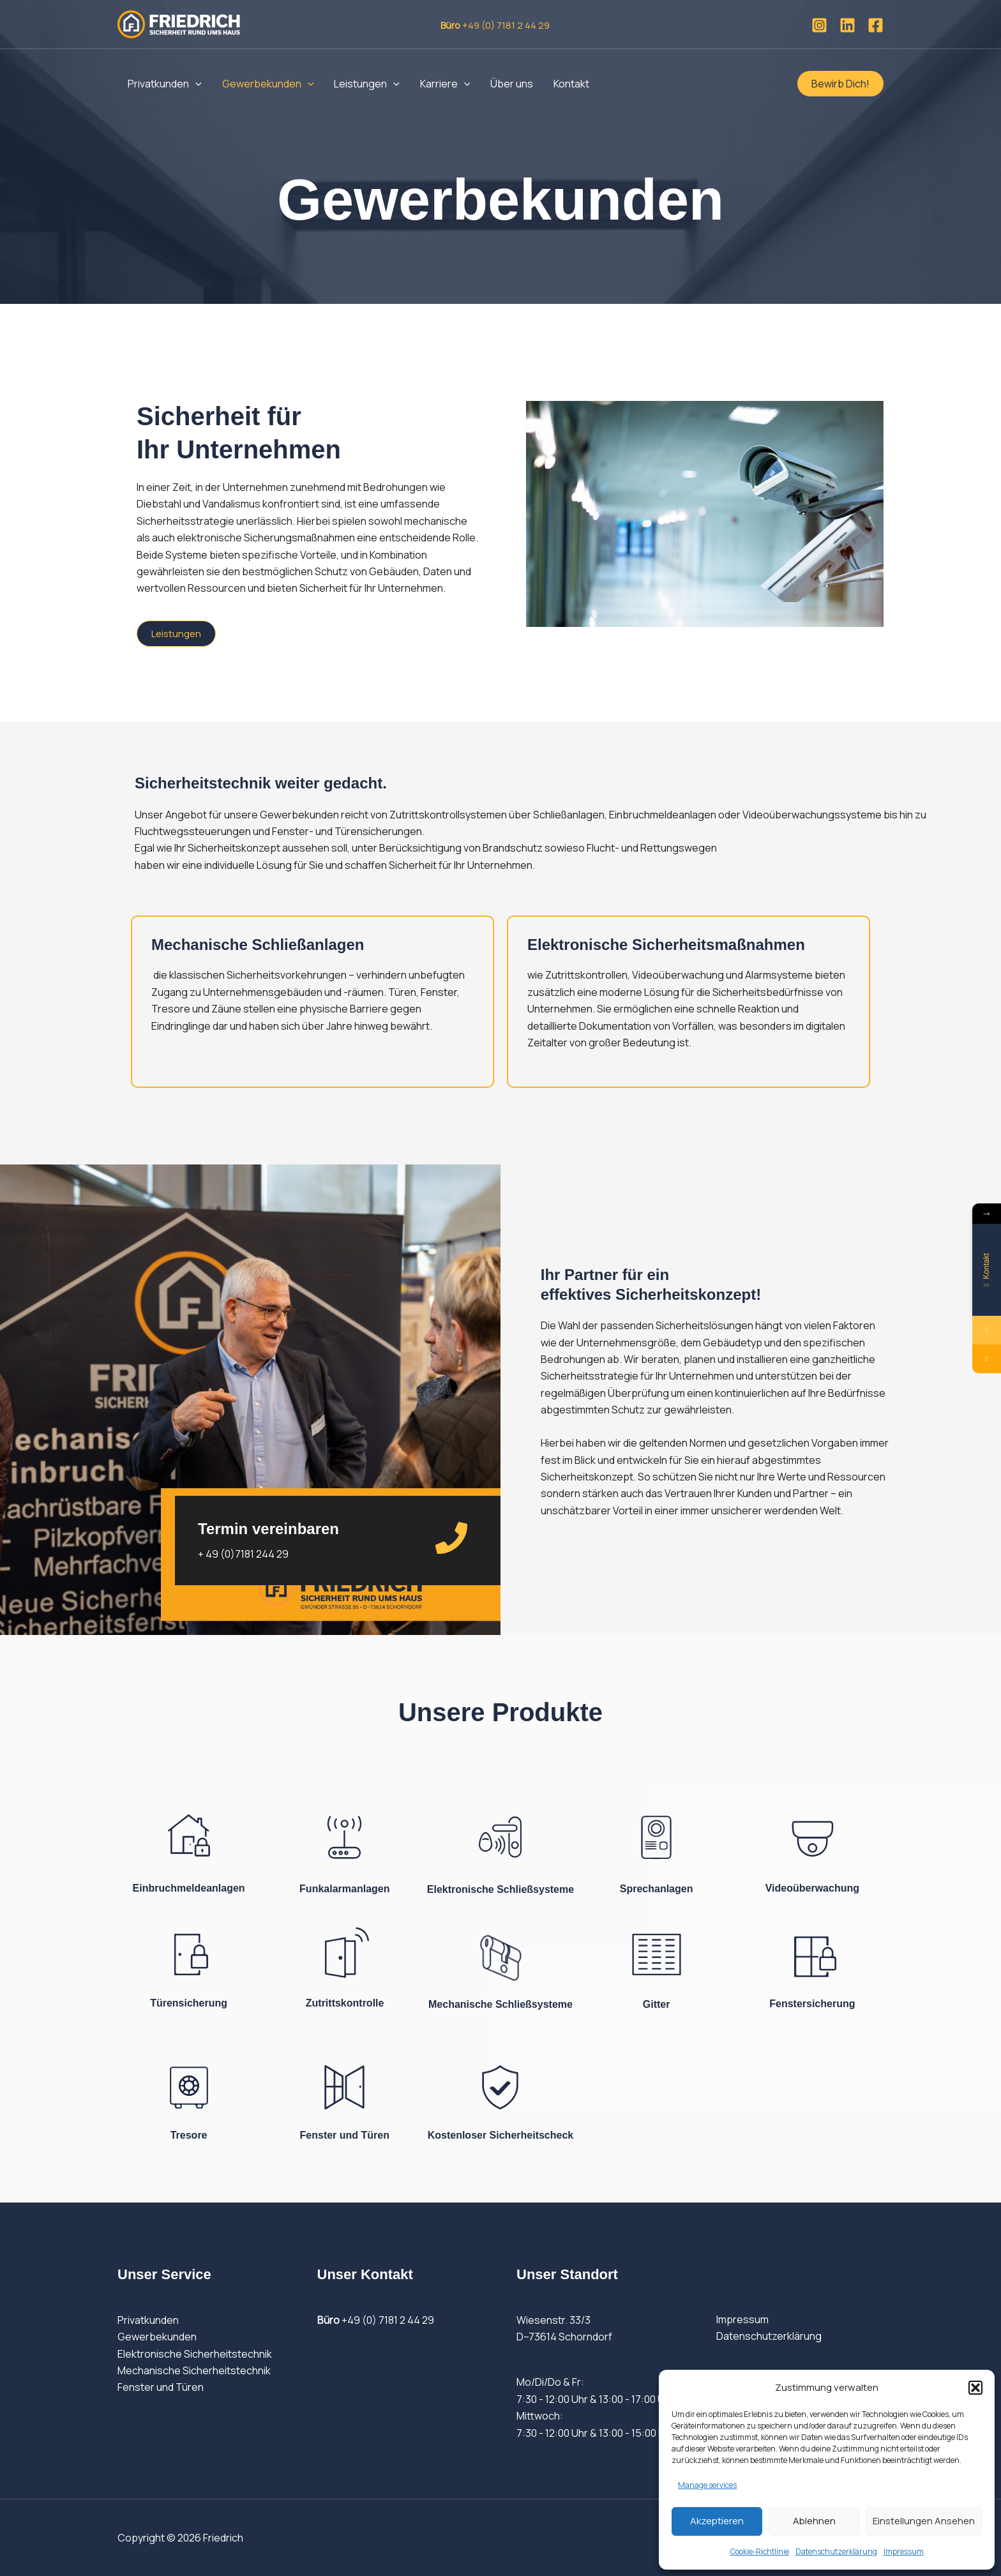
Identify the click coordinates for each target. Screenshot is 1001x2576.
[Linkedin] (847, 25)
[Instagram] (819, 25)
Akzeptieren (717, 2520)
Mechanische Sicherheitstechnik (194, 2370)
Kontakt (571, 84)
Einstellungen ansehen (924, 2520)
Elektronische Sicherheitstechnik (194, 2354)
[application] (195, 83)
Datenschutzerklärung (836, 2551)
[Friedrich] (178, 23)
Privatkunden (165, 83)
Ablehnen (814, 2520)
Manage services (707, 2485)
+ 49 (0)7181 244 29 (243, 1554)
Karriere (445, 83)
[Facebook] (876, 25)
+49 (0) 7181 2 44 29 (375, 2320)
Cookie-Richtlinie (759, 2551)
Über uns (511, 84)
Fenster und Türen (160, 2387)
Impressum (904, 2551)
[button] (975, 2387)
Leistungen (367, 83)
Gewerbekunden (268, 83)
